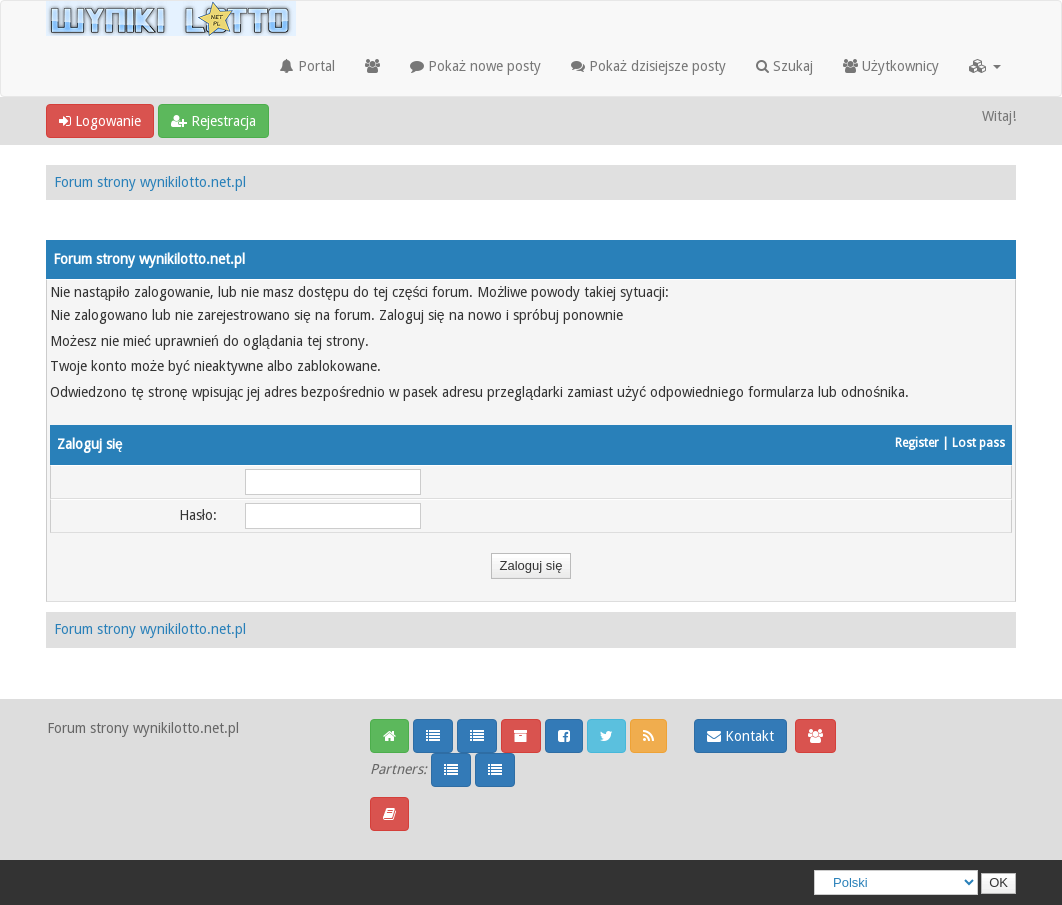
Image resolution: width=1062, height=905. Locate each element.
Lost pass (978, 443)
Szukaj (784, 66)
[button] (985, 66)
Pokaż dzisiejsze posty (648, 66)
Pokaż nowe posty (475, 66)
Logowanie (100, 121)
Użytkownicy (891, 66)
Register (917, 443)
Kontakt (740, 736)
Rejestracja (213, 121)
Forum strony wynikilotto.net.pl (150, 182)
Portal (307, 66)
